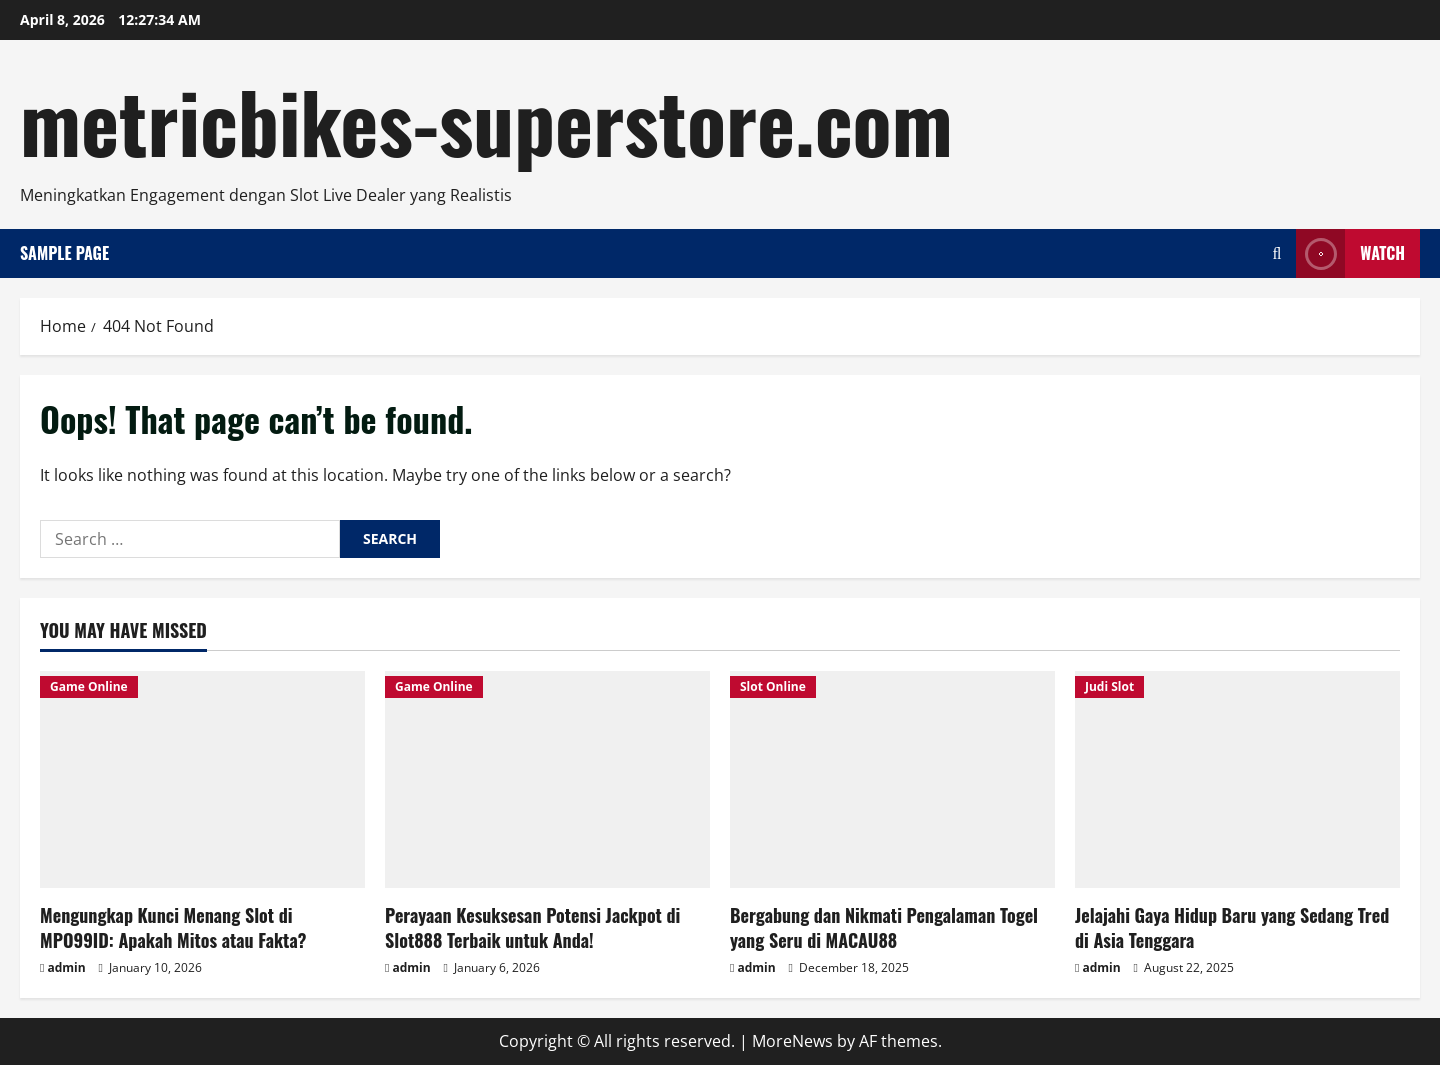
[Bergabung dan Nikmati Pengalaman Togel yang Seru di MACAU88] (892, 779)
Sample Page (64, 253)
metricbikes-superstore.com (486, 120)
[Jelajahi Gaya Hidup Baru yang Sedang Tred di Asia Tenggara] (1237, 779)
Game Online (89, 686)
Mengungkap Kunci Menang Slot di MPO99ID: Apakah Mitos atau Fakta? (173, 927)
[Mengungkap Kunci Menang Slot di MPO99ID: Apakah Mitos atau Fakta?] (202, 779)
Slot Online (773, 686)
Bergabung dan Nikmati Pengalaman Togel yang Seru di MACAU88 (884, 927)
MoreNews (792, 1041)
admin (66, 967)
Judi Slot (1109, 686)
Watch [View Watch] (1350, 253)
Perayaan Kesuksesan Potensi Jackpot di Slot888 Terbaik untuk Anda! (532, 927)
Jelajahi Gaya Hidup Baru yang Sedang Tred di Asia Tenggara (1232, 927)
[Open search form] (1276, 253)
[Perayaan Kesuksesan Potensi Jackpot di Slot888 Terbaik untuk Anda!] (547, 779)
